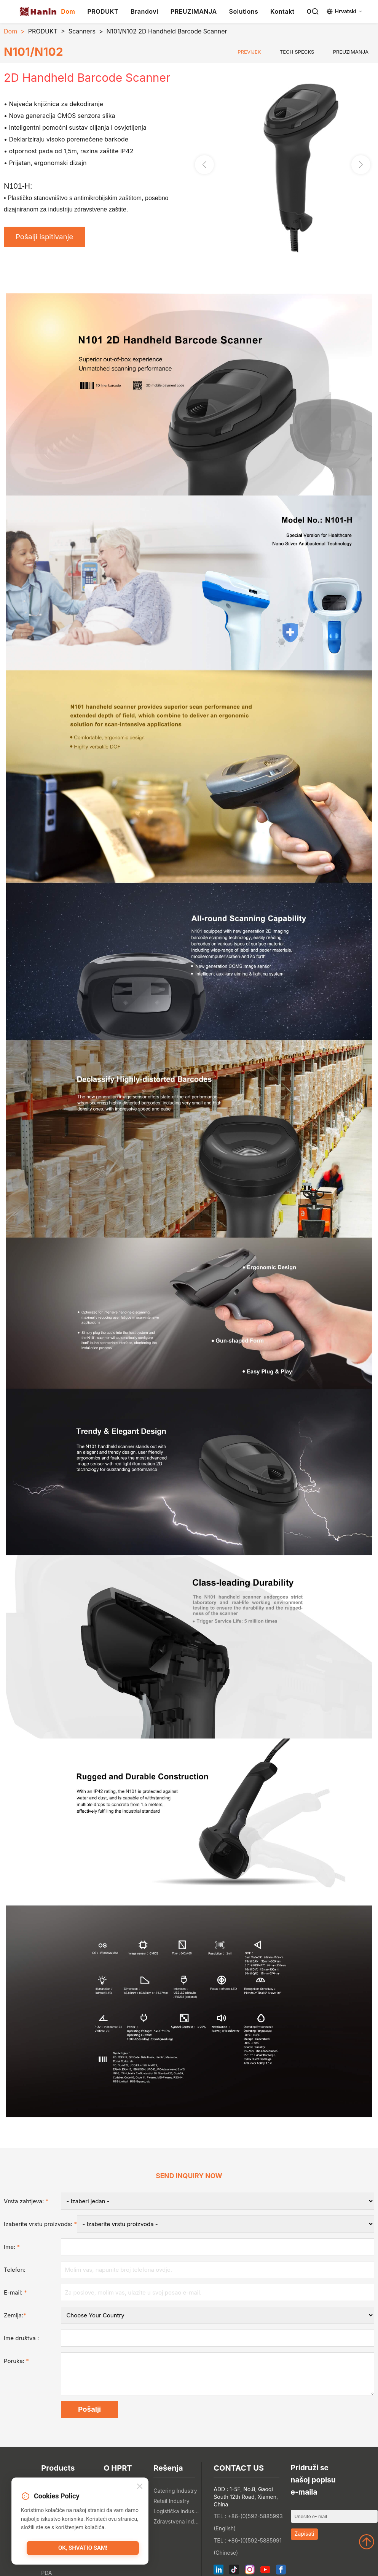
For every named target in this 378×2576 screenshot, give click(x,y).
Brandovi (144, 11)
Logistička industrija (176, 2511)
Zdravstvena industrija (176, 2521)
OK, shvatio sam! (82, 2547)
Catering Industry (175, 2490)
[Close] (139, 2487)
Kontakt (282, 11)
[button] (360, 164)
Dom (68, 11)
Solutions (243, 11)
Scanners (82, 31)
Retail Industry (171, 2501)
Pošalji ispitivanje (44, 236)
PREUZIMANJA (194, 11)
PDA (46, 2573)
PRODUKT (102, 11)
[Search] (315, 11)
